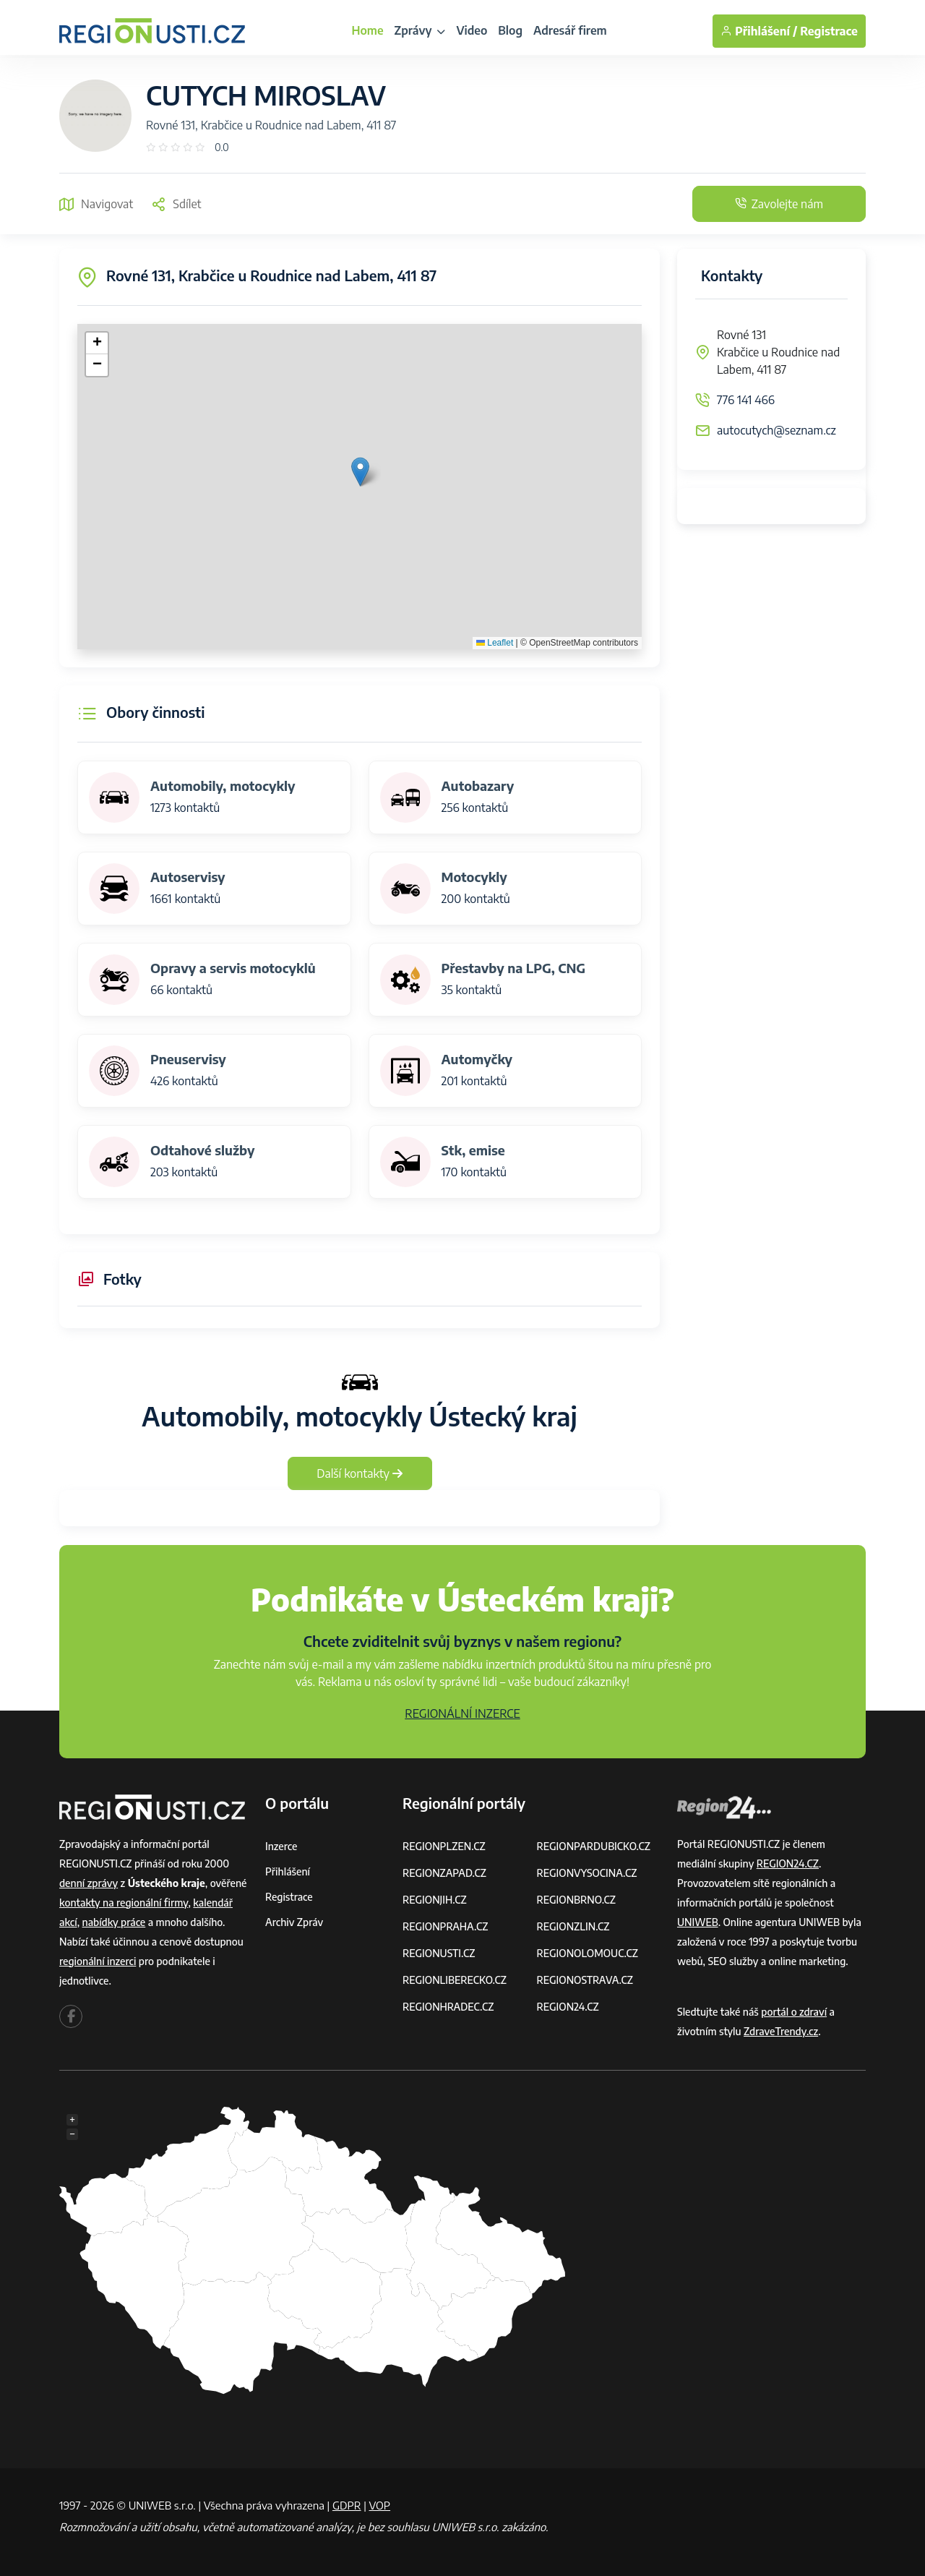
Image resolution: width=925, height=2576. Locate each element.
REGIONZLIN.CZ (573, 1926)
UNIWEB (697, 1922)
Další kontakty (360, 1473)
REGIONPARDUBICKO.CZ (594, 1846)
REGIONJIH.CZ (435, 1900)
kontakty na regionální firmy (123, 1902)
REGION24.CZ (568, 2007)
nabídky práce (114, 1922)
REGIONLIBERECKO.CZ (455, 1980)
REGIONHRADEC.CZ (448, 2007)
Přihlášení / (758, 31)
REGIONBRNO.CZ (576, 1900)
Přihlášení (287, 1871)
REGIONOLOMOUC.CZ (588, 1953)
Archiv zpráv (294, 1922)
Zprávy (420, 30)
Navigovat (96, 204)
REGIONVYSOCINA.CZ (587, 1873)
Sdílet (176, 204)
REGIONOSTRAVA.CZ (585, 1980)
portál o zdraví (794, 2012)
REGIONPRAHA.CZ (445, 1926)
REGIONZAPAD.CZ (444, 1873)
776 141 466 (746, 400)
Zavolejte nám (779, 204)
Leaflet (494, 643)
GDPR (346, 2505)
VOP (380, 2505)
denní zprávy (88, 1883)
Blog (510, 30)
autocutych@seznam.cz (776, 430)
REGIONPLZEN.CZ (444, 1846)
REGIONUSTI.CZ (439, 1953)
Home (367, 30)
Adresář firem (570, 30)
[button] (360, 472)
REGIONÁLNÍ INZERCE (462, 1713)
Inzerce (281, 1846)
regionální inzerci (97, 1961)
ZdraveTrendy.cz (781, 2031)
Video (471, 30)
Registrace (829, 31)
